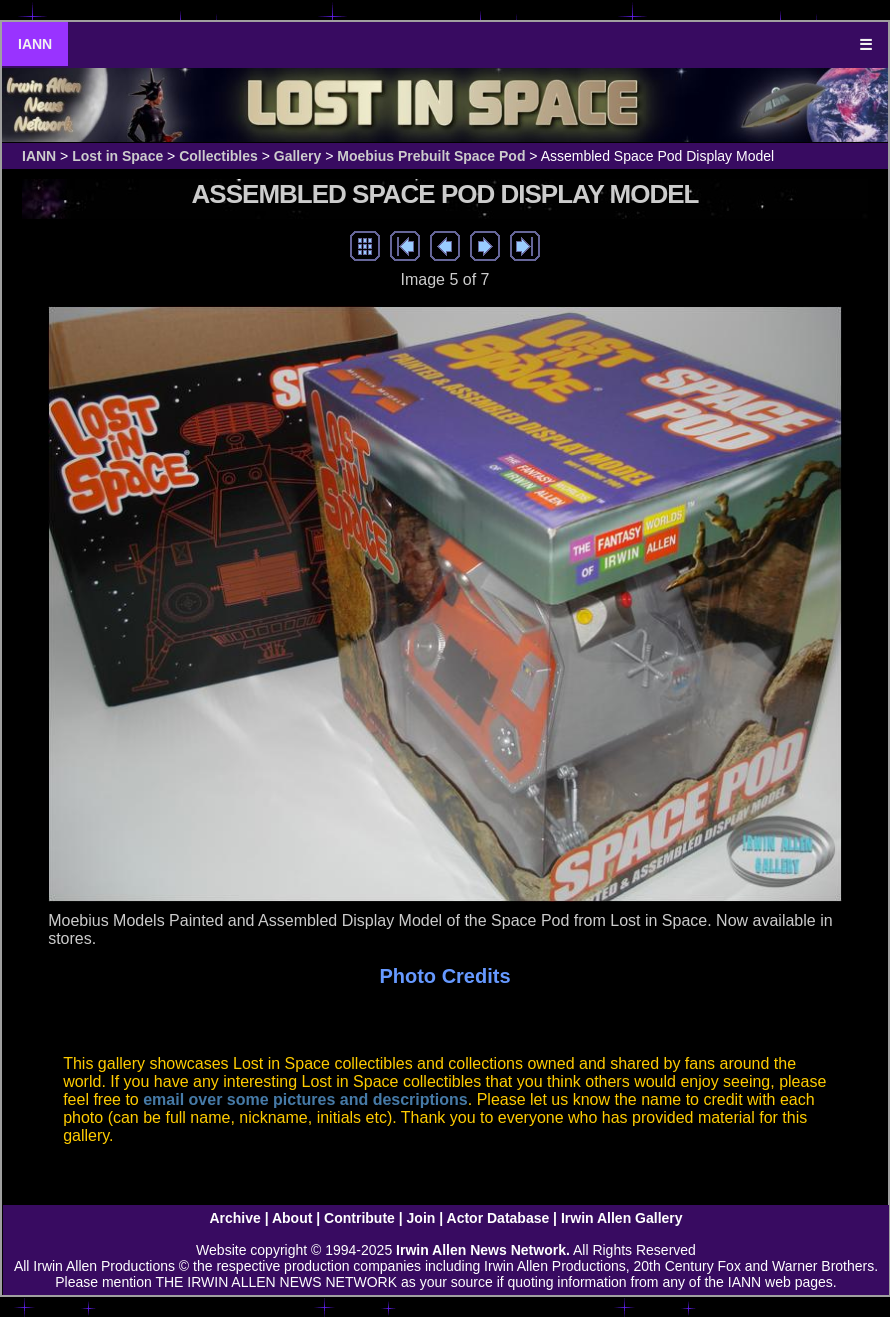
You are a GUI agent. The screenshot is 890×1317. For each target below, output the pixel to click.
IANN (35, 44)
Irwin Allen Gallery (622, 1218)
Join (421, 1218)
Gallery (297, 156)
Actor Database (498, 1218)
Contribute (359, 1218)
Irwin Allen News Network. (483, 1250)
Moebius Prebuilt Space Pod (431, 156)
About (292, 1218)
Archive (234, 1218)
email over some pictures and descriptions (305, 1099)
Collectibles (218, 156)
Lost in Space (117, 156)
